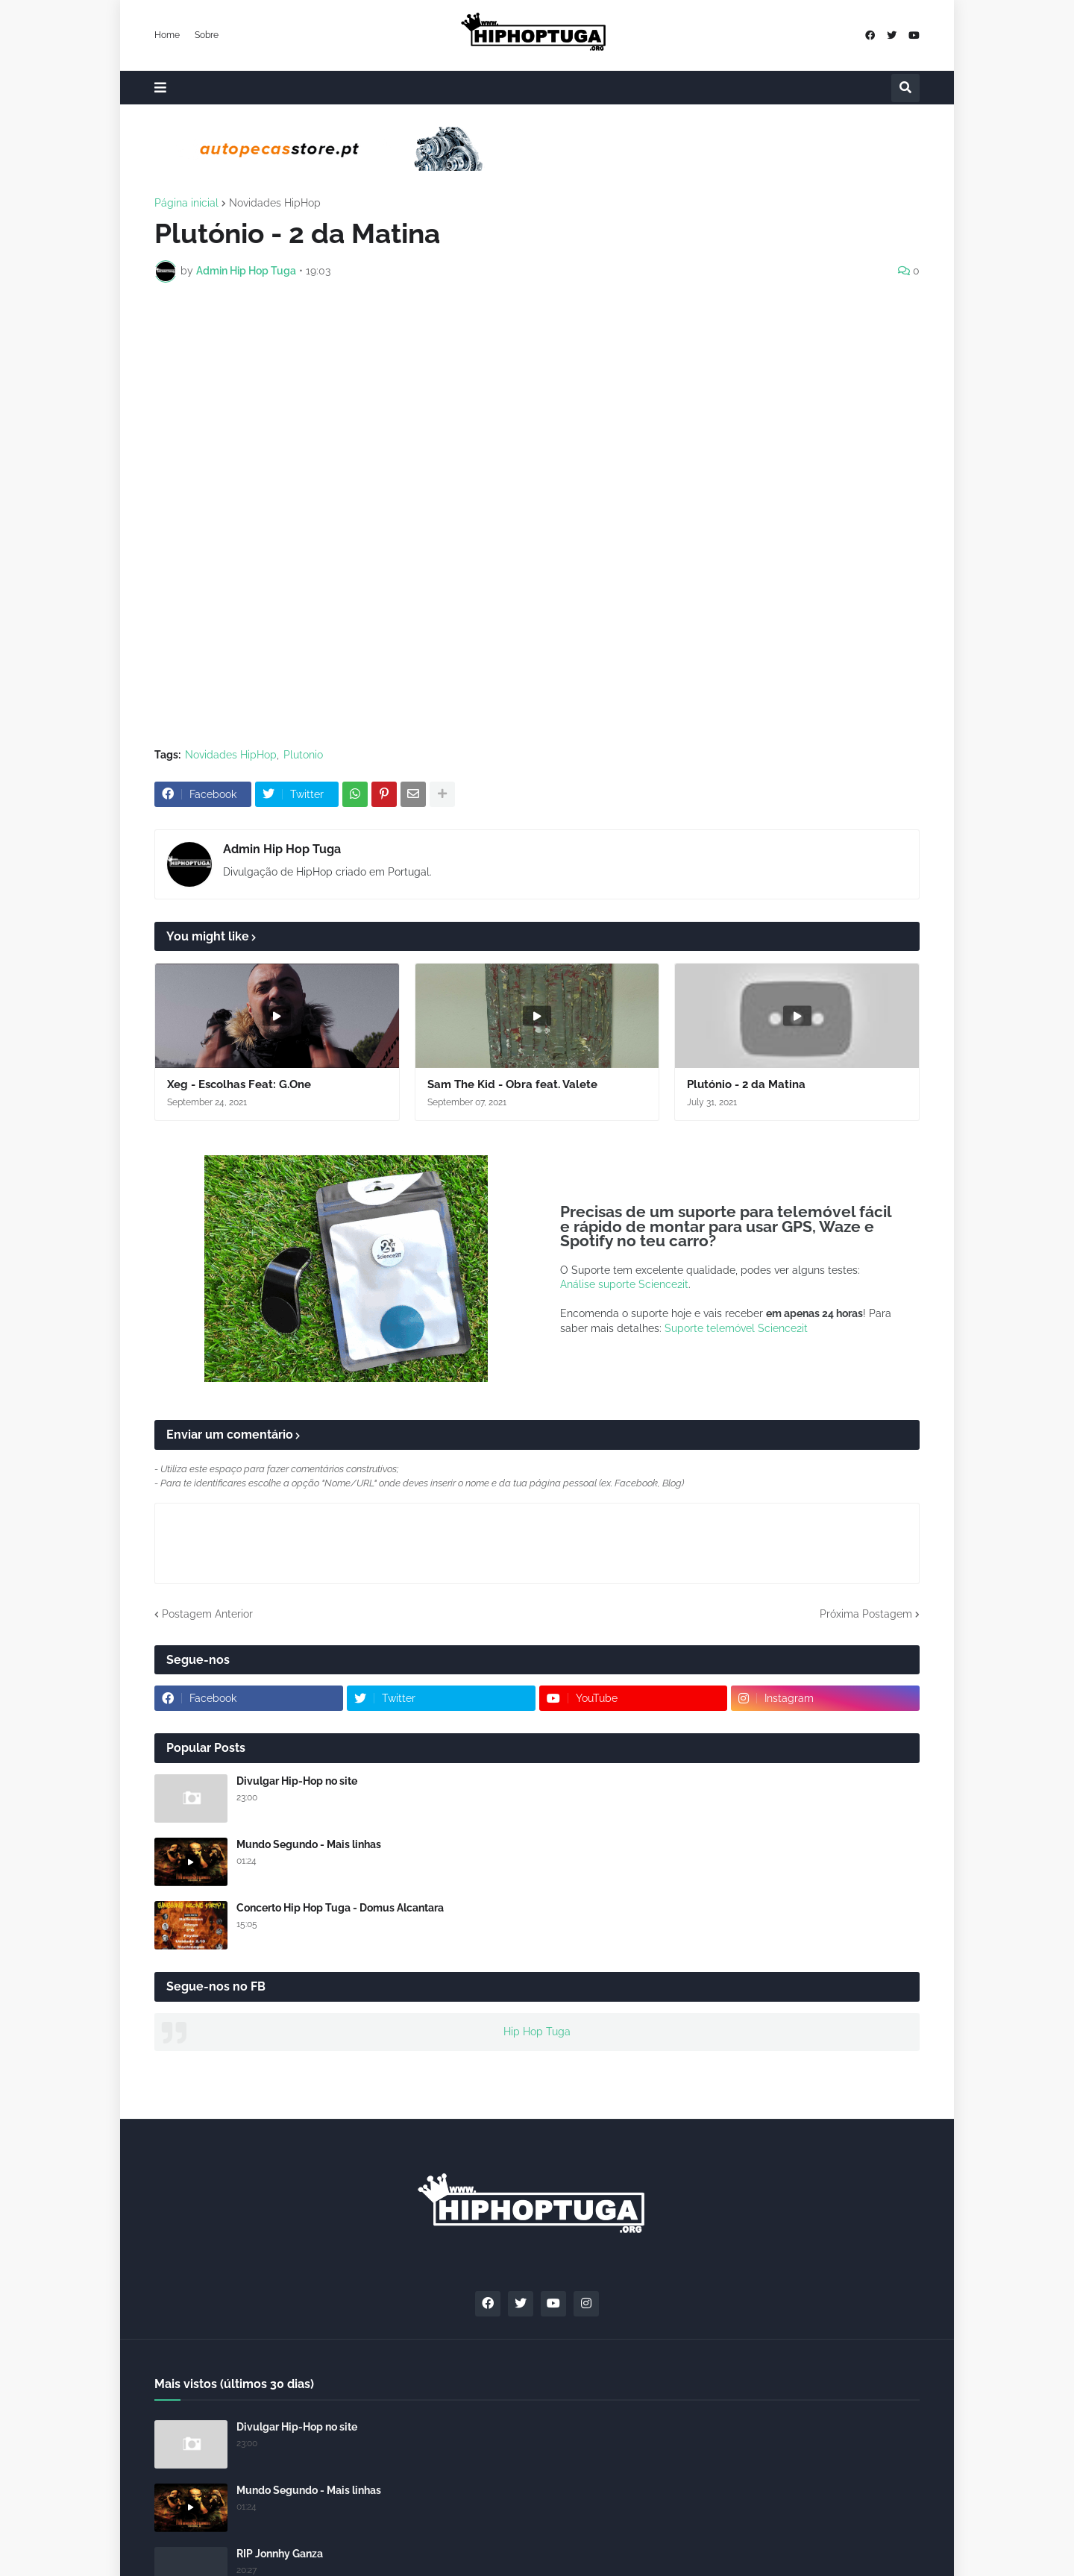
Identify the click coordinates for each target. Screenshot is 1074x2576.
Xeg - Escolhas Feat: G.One (239, 1084)
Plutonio (303, 755)
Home (167, 35)
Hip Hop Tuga (537, 2032)
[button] (160, 87)
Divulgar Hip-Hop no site (296, 1781)
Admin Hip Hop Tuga (282, 849)
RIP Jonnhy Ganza (279, 2554)
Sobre (207, 35)
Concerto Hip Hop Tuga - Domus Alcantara (340, 1908)
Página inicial (186, 203)
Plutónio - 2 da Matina (746, 1084)
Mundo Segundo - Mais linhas (308, 1844)
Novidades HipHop (275, 203)
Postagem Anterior (207, 1614)
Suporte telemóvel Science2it (736, 1328)
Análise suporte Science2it (624, 1284)
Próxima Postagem (866, 1614)
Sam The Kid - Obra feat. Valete (512, 1084)
